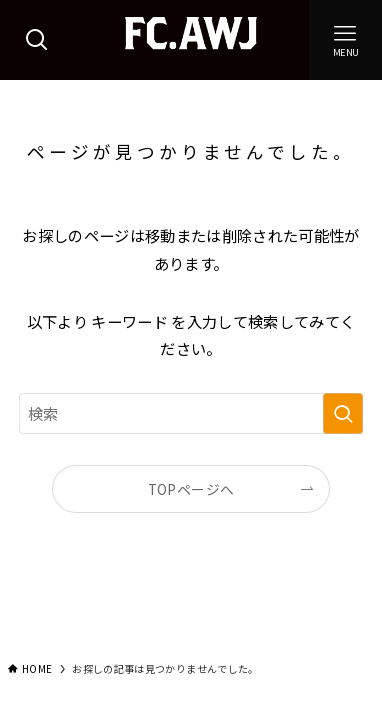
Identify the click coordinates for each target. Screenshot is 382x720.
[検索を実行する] (343, 413)
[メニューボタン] (345, 40)
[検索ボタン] (36, 40)
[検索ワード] (191, 413)
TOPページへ (191, 489)
